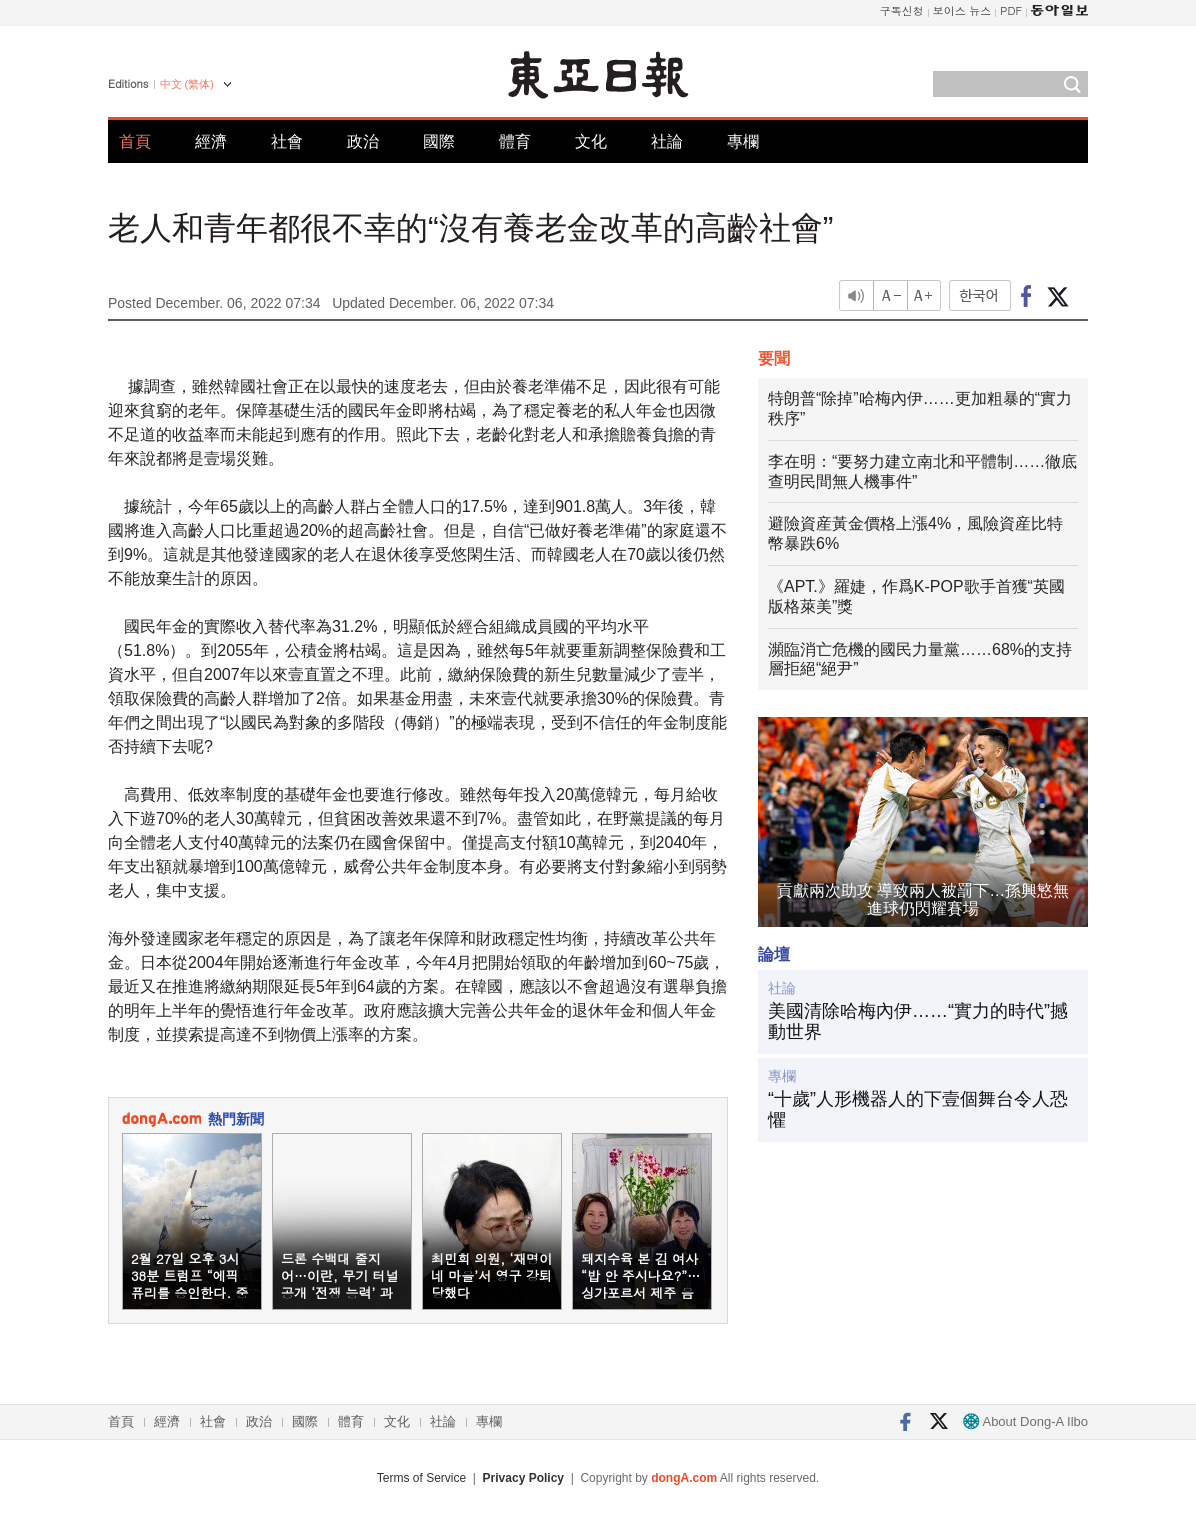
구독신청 (902, 10)
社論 (667, 141)
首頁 (135, 141)
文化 (591, 141)
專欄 (743, 141)
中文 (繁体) (187, 84)
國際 (439, 141)
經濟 (211, 141)
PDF (1011, 10)
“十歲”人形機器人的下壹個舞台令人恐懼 (918, 1110)
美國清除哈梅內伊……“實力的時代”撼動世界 (918, 1022)
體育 (515, 141)
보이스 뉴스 (962, 10)
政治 (363, 141)
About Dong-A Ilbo (1025, 1421)
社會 (287, 141)
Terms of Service (421, 1478)
